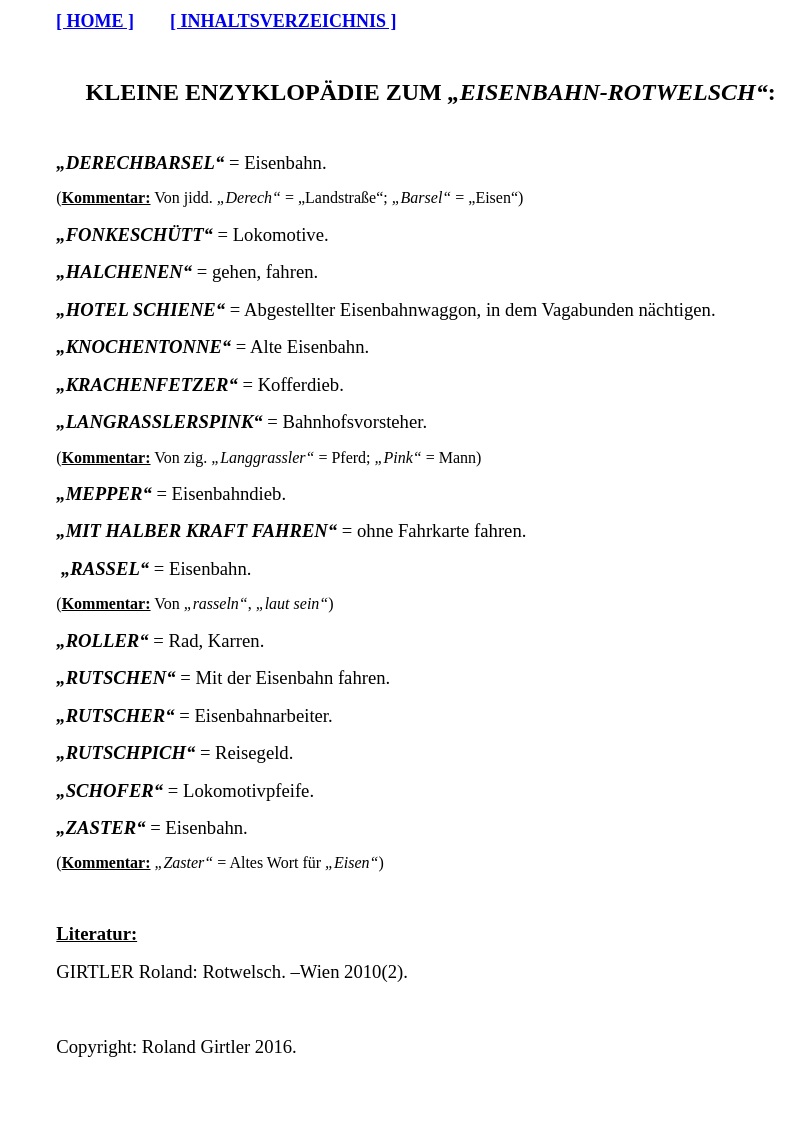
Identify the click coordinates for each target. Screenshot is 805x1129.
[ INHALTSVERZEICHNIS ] (283, 21)
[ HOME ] (95, 21)
